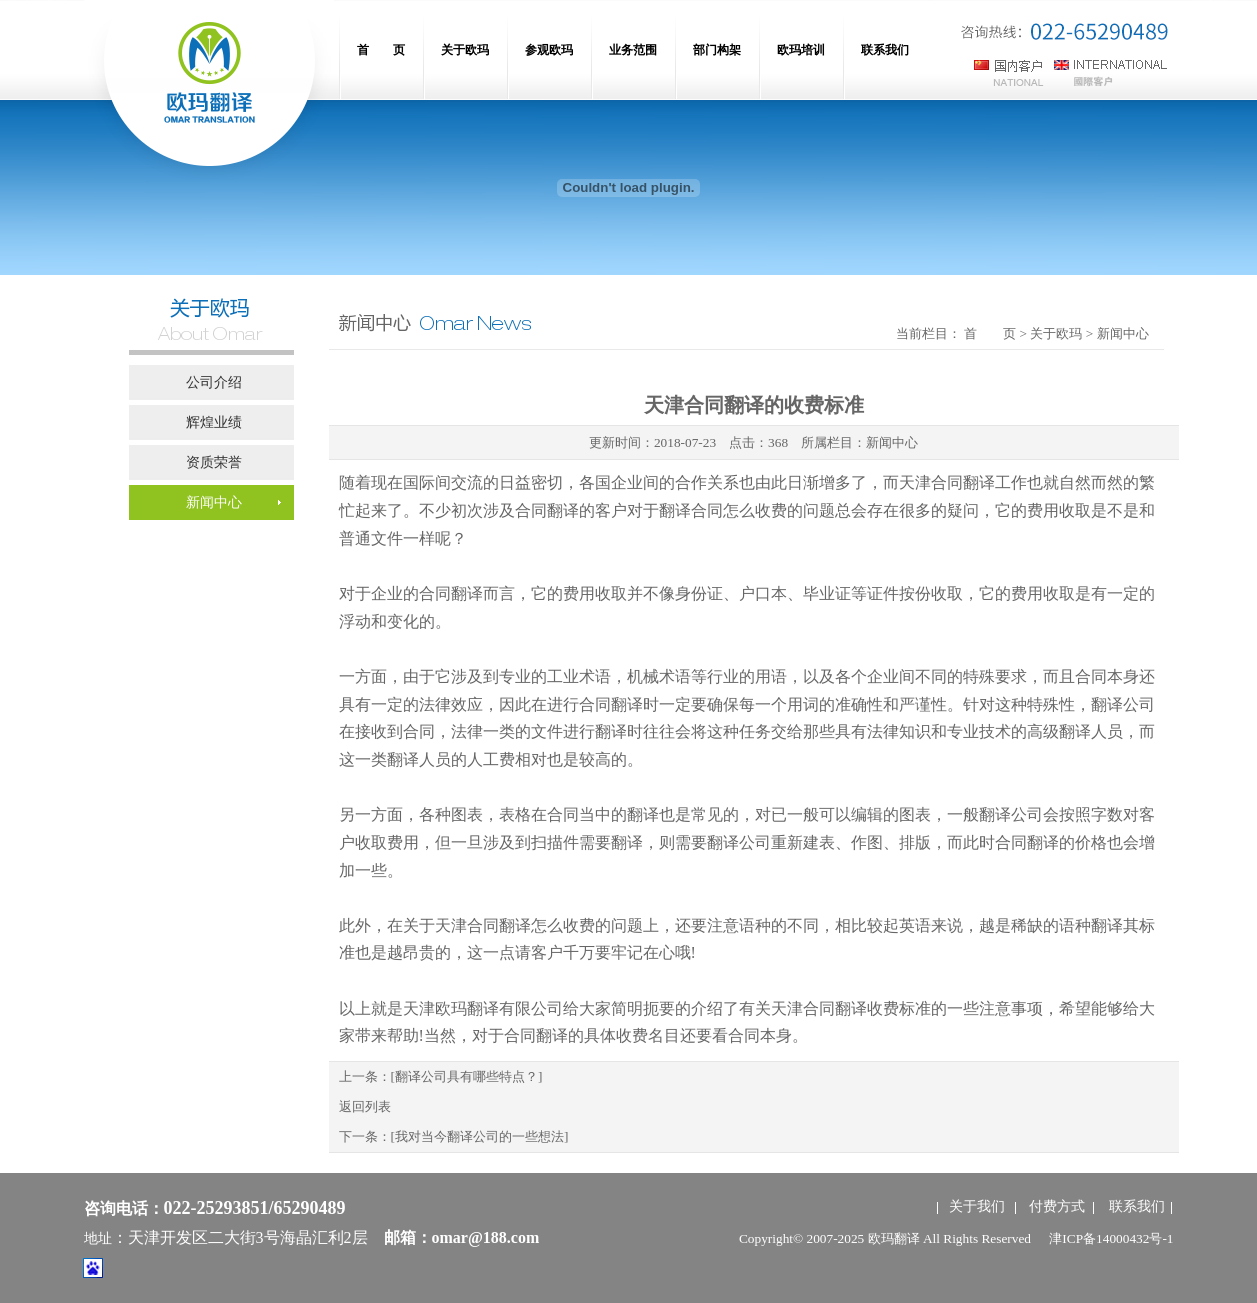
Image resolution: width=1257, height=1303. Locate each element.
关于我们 (977, 1206)
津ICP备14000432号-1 (1111, 1238)
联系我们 (1137, 1206)
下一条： (454, 1136)
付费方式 (1057, 1206)
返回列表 (365, 1106)
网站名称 (209, 90)
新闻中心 (892, 442)
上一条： (441, 1076)
